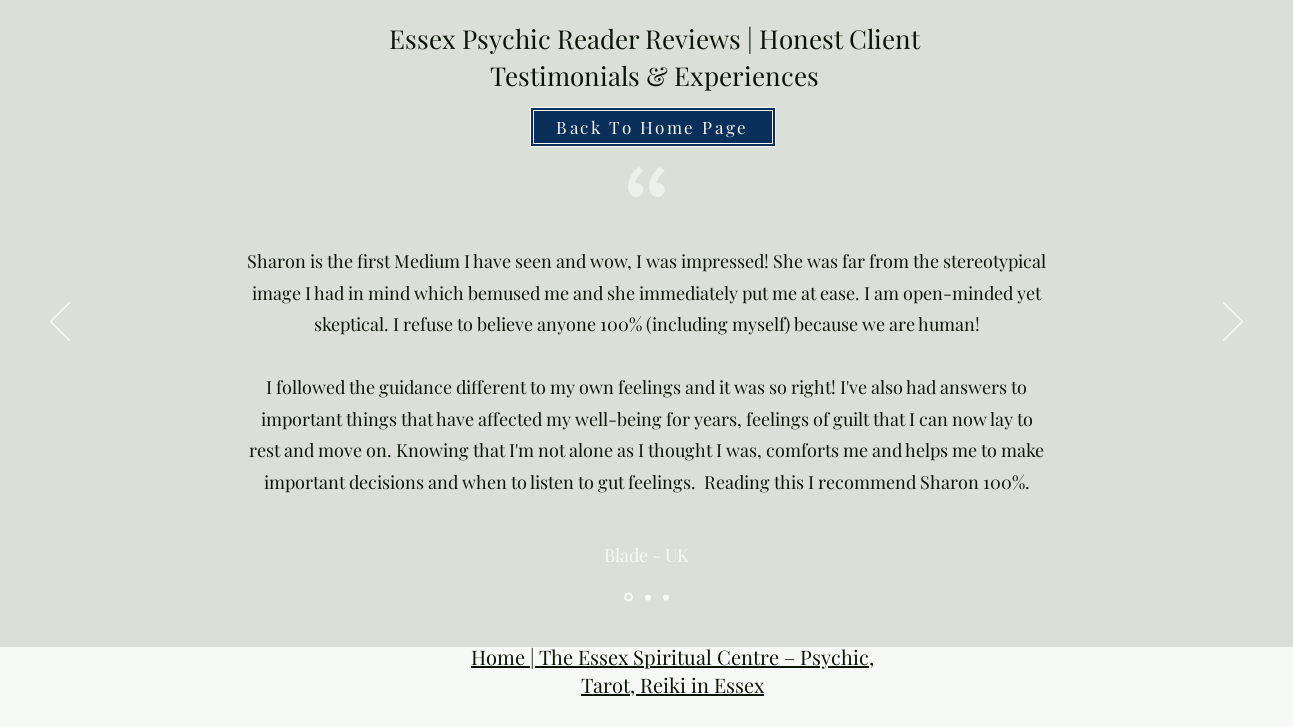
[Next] (1233, 323)
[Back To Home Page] (653, 127)
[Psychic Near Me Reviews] (666, 597)
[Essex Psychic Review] (628, 597)
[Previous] (60, 323)
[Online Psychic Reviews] (648, 597)
